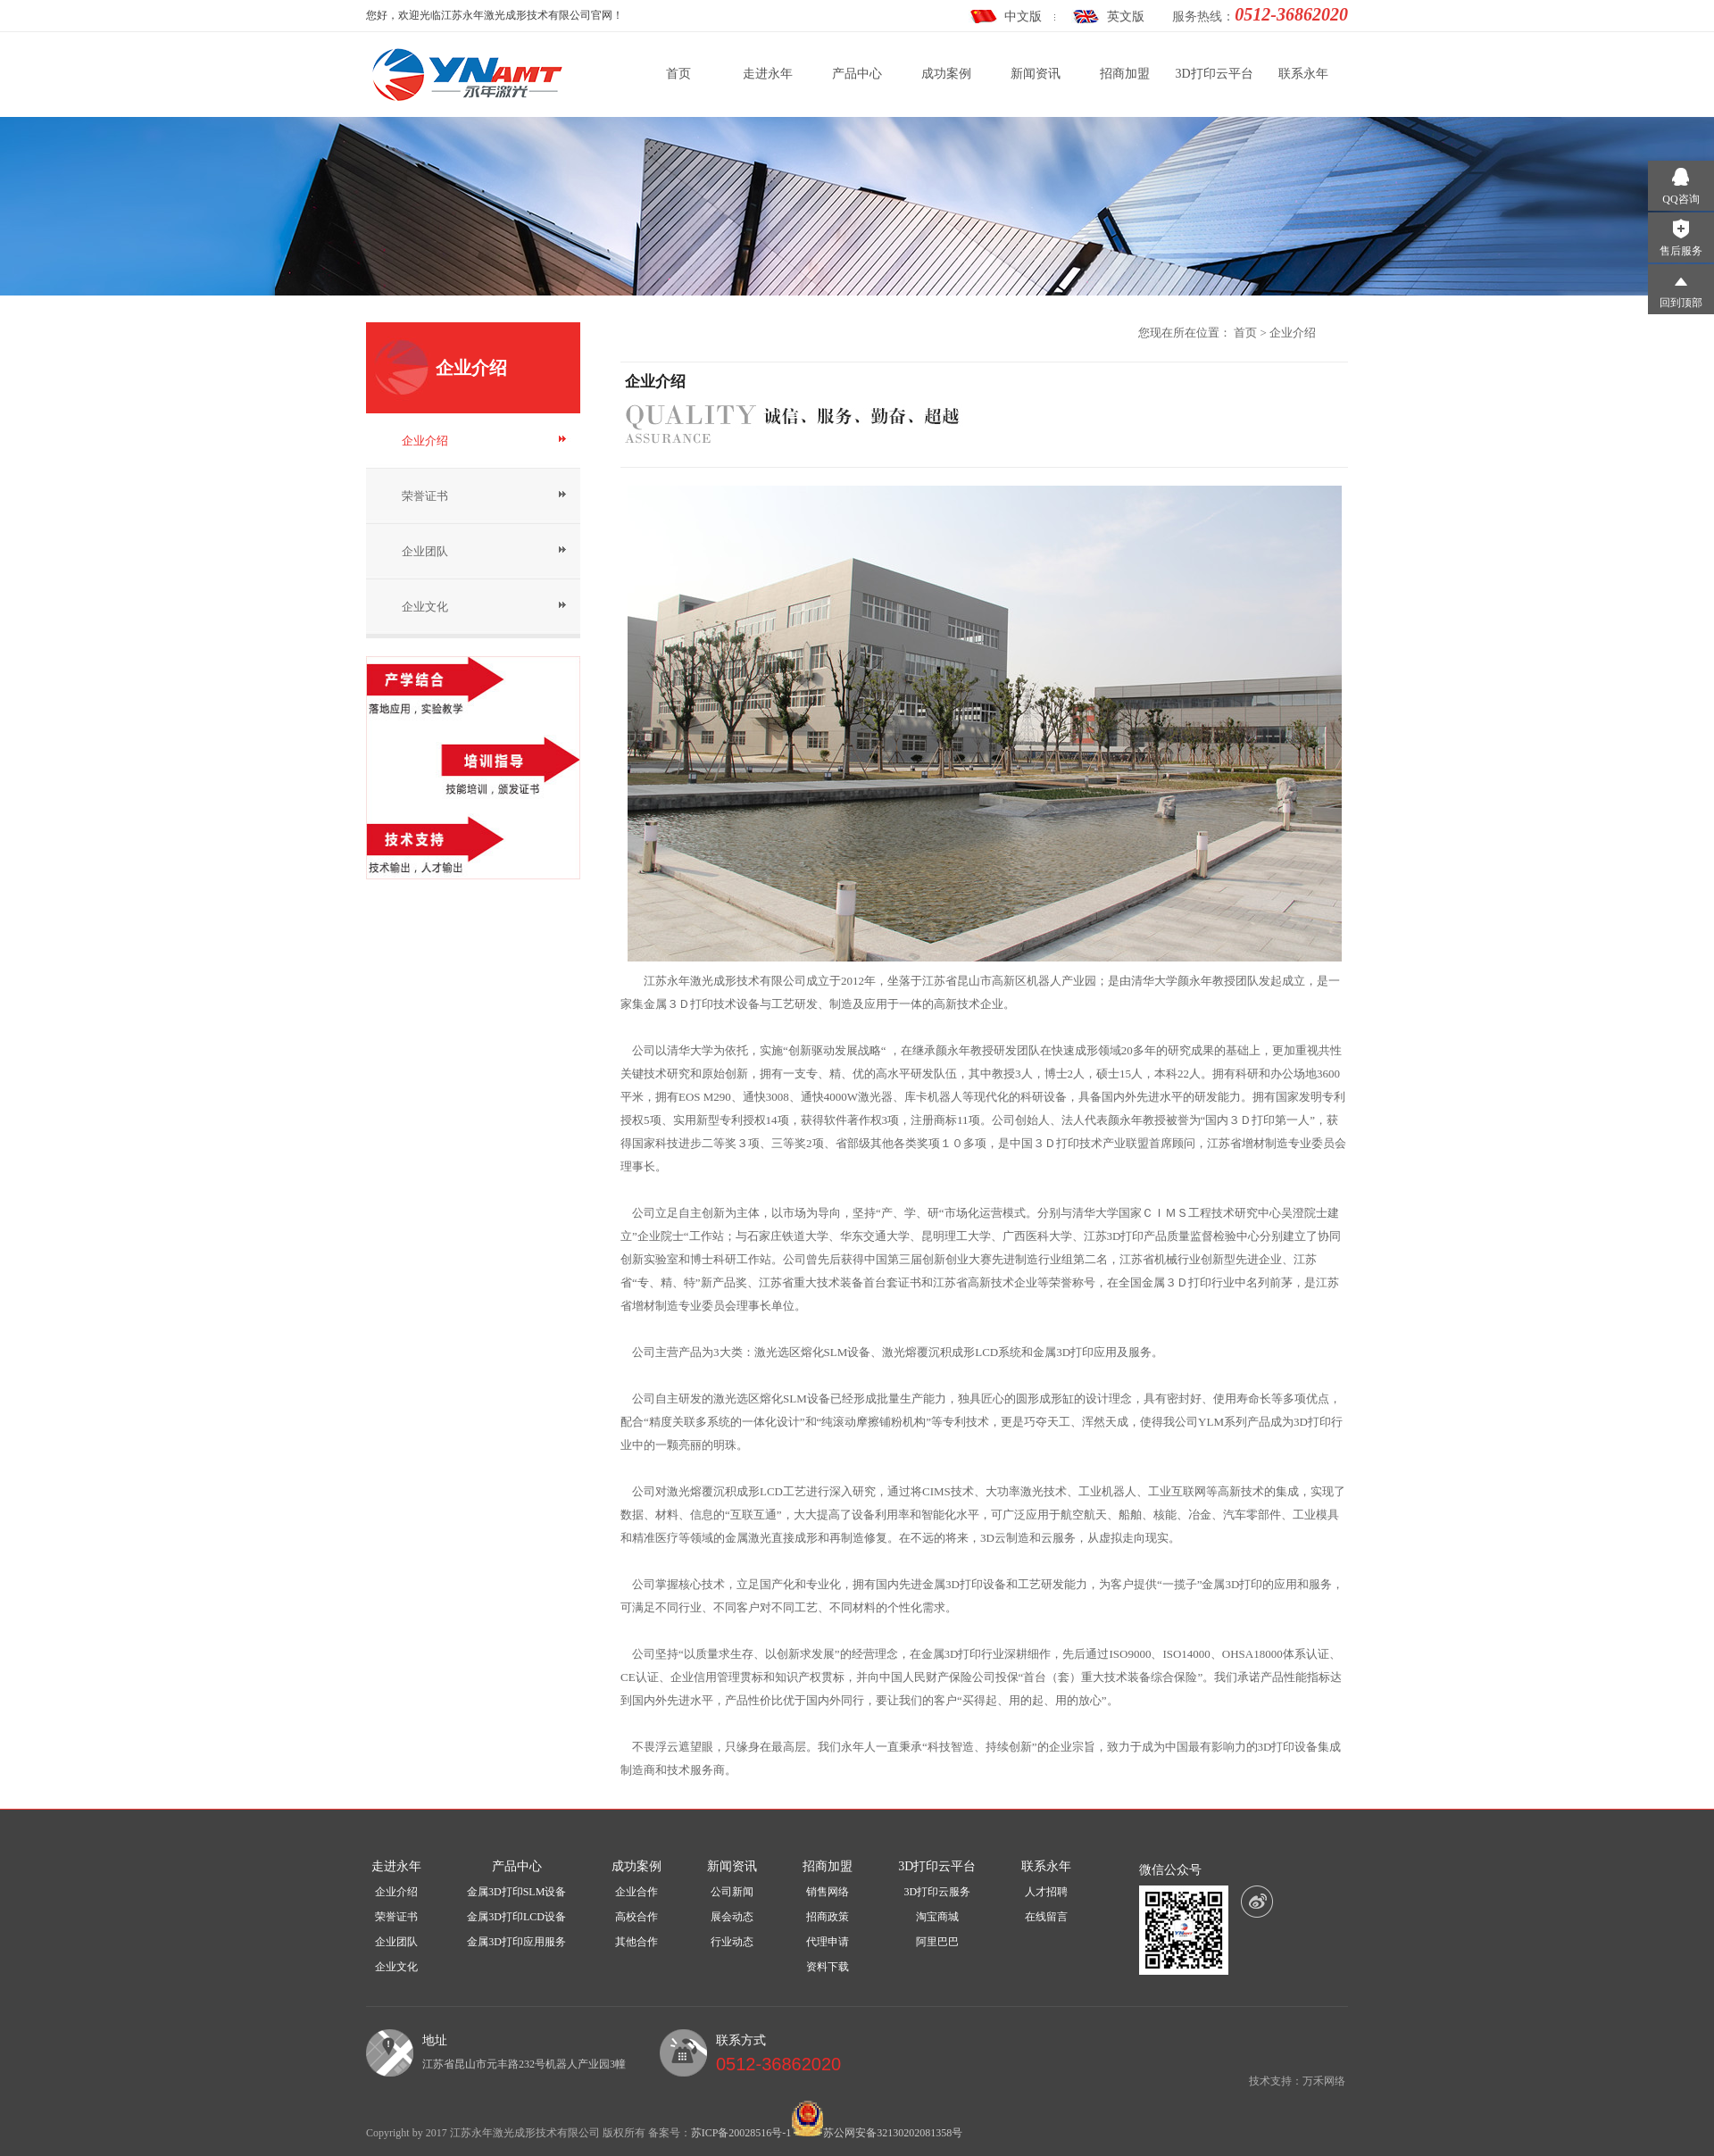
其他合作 (636, 1941)
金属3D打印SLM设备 (516, 1891)
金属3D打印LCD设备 (516, 1916)
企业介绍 (425, 440)
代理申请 (827, 1941)
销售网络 (827, 1891)
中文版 (1023, 16)
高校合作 (636, 1916)
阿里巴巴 (937, 1941)
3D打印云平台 (1213, 73)
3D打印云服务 (937, 1891)
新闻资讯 (1036, 73)
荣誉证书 (425, 496)
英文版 (1125, 16)
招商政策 (827, 1916)
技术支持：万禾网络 (1297, 2081)
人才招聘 (1046, 1891)
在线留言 (1046, 1916)
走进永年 (768, 73)
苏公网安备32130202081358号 (892, 2133)
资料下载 (827, 1966)
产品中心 (857, 73)
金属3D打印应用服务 (516, 1941)
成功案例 (946, 73)
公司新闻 (732, 1891)
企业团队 (425, 551)
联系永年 (1303, 73)
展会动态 (732, 1916)
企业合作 (636, 1891)
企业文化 (425, 606)
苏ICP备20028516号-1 (741, 2133)
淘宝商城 (937, 1916)
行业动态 (732, 1941)
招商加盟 (1125, 73)
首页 (678, 73)
